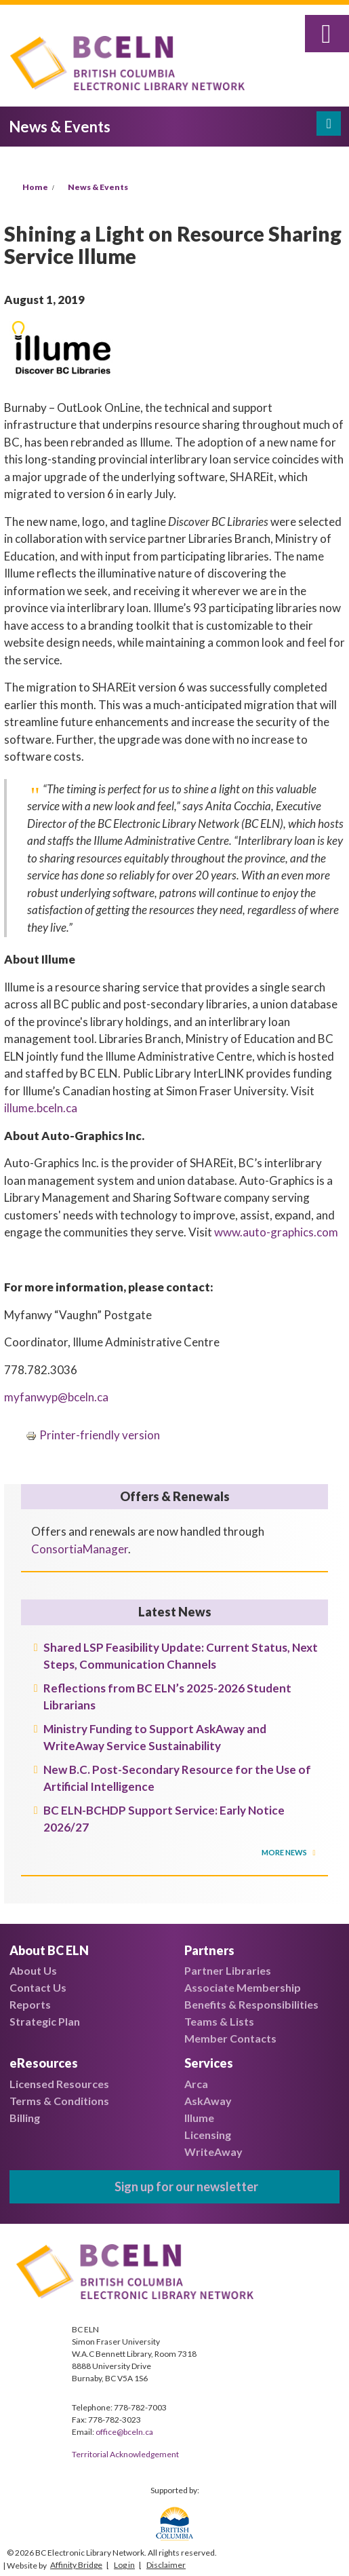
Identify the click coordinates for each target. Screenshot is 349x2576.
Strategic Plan (44, 2021)
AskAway (208, 2100)
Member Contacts (230, 2038)
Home (35, 187)
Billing (24, 2117)
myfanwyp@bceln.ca (56, 1397)
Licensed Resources (59, 2083)
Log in (124, 2565)
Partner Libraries (227, 1970)
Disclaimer (166, 2565)
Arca (196, 2083)
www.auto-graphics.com (276, 1232)
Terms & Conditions (59, 2100)
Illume (199, 2117)
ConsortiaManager (79, 1549)
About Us (33, 1970)
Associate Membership (242, 1987)
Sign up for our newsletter (186, 2186)
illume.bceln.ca (40, 1108)
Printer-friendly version (93, 1435)
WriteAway (213, 2151)
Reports (30, 2004)
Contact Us (37, 1987)
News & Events (98, 187)
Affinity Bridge (76, 2565)
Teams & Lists (219, 2021)
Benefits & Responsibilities (251, 2004)
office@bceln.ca (124, 2432)
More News (285, 1852)
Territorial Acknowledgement (125, 2454)
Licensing (207, 2134)
